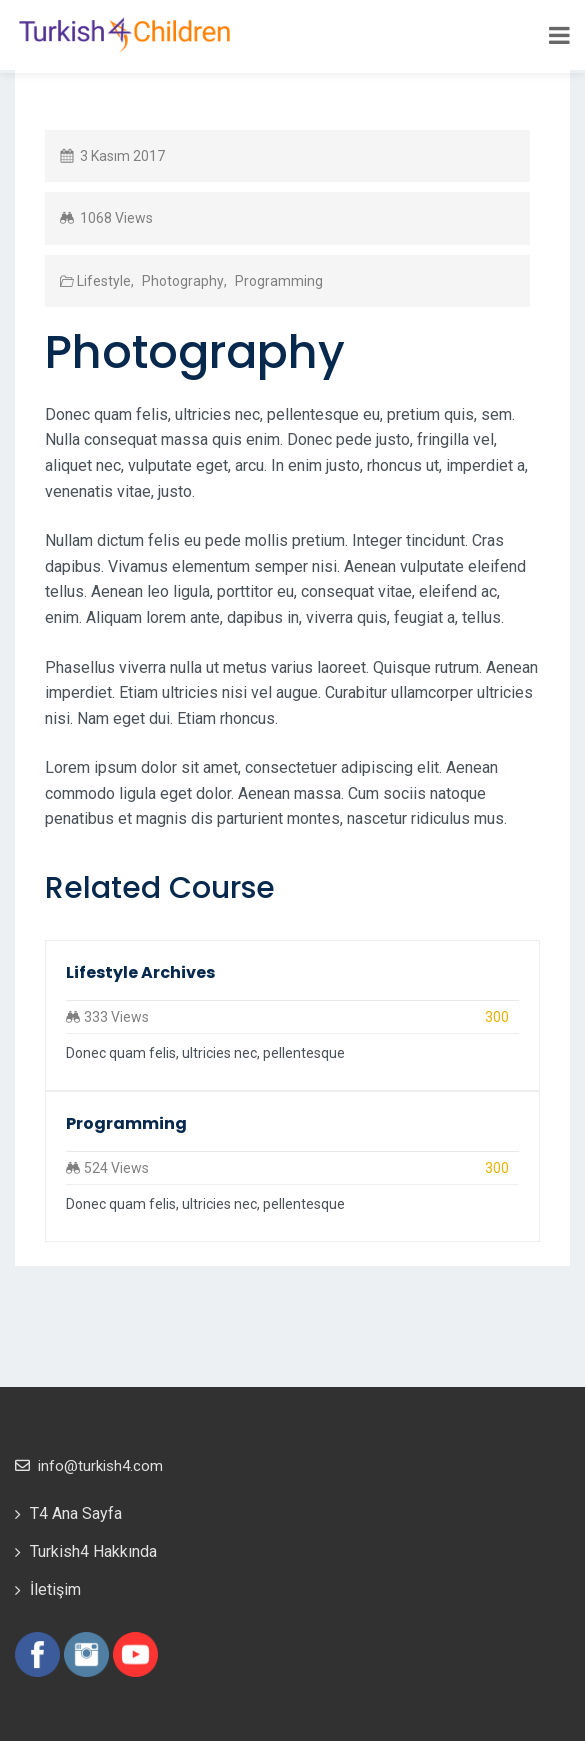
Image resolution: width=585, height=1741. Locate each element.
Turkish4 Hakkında (93, 1551)
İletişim (55, 1589)
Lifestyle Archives (140, 972)
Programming (277, 281)
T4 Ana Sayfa (76, 1513)
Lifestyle (104, 281)
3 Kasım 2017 (122, 156)
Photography (181, 281)
